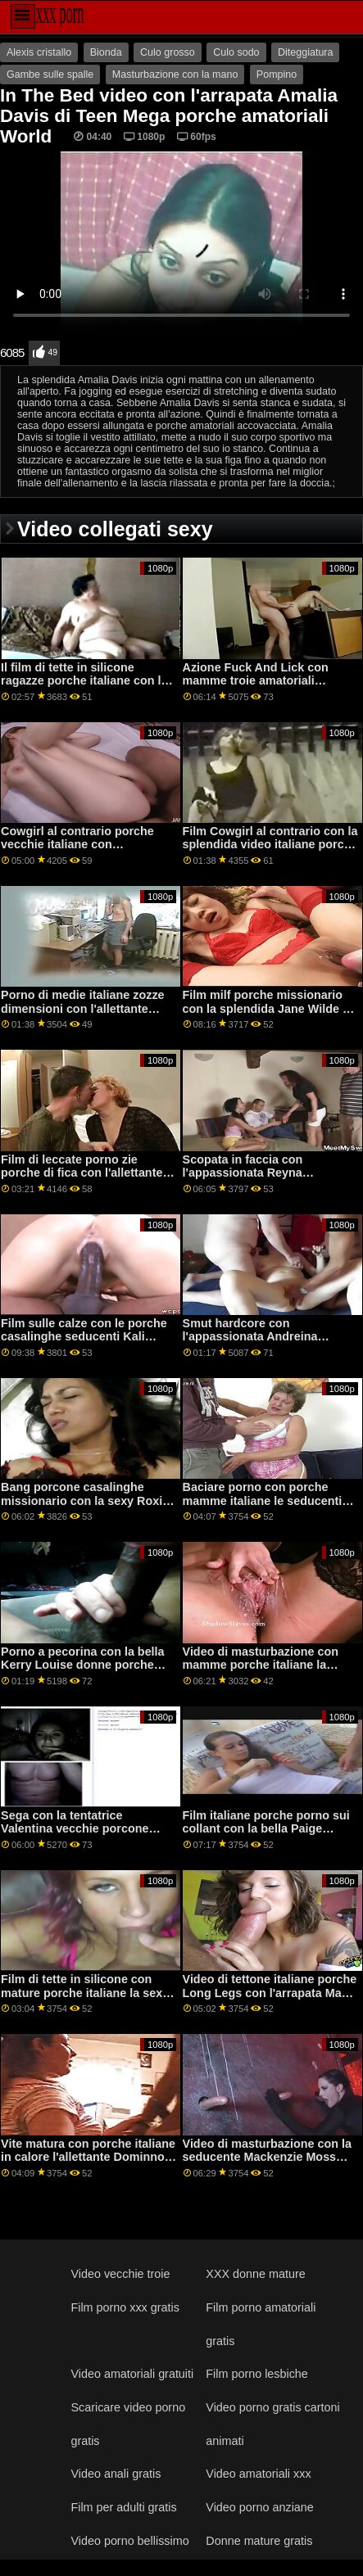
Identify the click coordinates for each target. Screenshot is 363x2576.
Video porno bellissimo (129, 2540)
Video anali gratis (115, 2473)
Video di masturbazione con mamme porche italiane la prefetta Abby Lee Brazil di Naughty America (260, 1672)
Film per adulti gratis (123, 2507)
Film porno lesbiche (257, 2373)
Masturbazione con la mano (175, 74)
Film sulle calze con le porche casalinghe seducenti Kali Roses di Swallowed (84, 1337)
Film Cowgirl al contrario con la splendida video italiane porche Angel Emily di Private (270, 845)
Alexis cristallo (39, 52)
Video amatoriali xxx (258, 2473)
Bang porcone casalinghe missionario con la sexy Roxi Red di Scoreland (81, 1500)
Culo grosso (167, 52)
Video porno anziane (259, 2507)
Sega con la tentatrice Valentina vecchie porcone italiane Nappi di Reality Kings (85, 1829)
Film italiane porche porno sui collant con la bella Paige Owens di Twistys (266, 1829)
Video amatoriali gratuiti (131, 2373)
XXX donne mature (255, 2273)
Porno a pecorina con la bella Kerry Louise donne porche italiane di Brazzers (83, 1665)
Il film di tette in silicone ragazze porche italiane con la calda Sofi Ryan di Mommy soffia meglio (84, 688)
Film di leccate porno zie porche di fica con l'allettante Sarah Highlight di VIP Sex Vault (81, 1180)
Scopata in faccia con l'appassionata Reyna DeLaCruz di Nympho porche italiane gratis (263, 1180)
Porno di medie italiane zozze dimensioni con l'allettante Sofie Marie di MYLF (82, 1008)
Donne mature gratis (259, 2540)
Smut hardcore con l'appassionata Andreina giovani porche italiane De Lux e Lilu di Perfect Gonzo (267, 1344)
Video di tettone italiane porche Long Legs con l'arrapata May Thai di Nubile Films (270, 1993)
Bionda (106, 52)
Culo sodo (236, 52)
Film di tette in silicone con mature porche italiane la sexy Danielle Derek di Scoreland (85, 1993)
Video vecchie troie (120, 2273)
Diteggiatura (305, 52)
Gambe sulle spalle (50, 74)
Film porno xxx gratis (124, 2307)
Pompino (276, 74)
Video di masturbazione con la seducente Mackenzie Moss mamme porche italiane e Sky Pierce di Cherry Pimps (267, 2164)
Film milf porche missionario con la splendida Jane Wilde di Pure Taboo (268, 1008)
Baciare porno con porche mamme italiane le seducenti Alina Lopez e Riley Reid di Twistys (263, 1507)
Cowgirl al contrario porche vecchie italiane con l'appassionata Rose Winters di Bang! (88, 852)
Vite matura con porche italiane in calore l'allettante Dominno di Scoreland (88, 2157)
